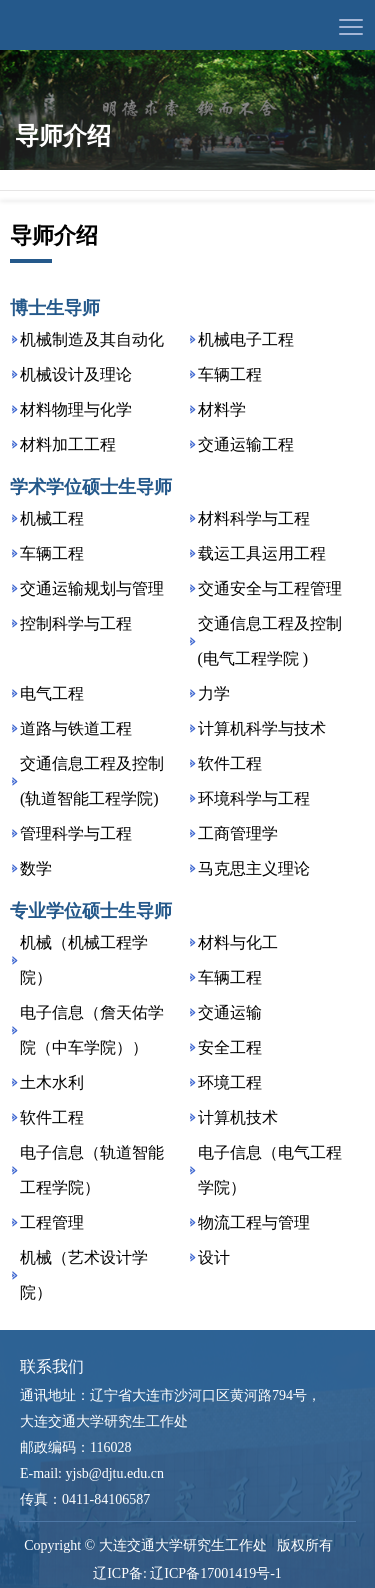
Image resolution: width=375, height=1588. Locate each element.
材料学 (222, 409)
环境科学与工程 (254, 798)
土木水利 (52, 1082)
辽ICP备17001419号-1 (215, 1573)
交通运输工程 (246, 444)
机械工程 (52, 518)
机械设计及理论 (76, 374)
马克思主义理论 (254, 868)
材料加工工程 (68, 444)
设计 (214, 1257)
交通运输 (230, 1012)
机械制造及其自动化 (92, 339)
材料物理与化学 (76, 409)
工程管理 (52, 1222)
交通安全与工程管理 (270, 588)
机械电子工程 (246, 339)
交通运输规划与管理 (92, 588)
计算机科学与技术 (262, 728)
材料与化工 (238, 942)
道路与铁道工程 (76, 728)
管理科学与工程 (76, 833)
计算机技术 (238, 1117)
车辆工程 (230, 374)
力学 (214, 693)
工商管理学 (238, 833)
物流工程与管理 (254, 1222)
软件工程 (230, 763)
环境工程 (230, 1082)
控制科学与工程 (76, 623)
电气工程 (52, 693)
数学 (36, 868)
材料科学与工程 (254, 518)
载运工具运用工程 (262, 553)
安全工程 (230, 1047)
